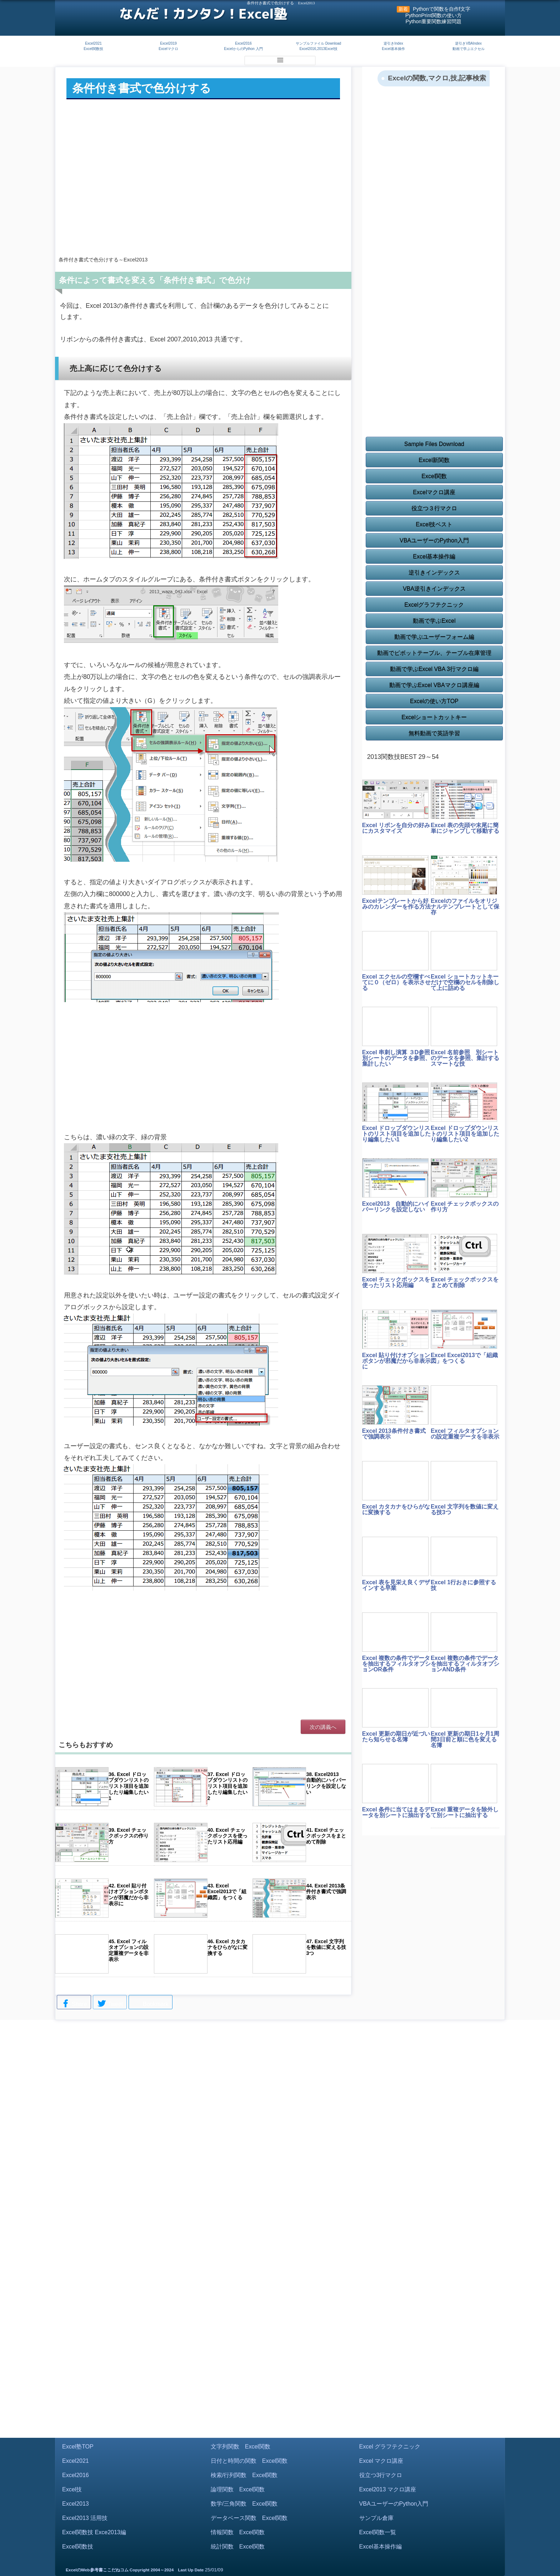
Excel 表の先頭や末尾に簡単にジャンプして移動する (465, 828)
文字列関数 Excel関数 (240, 2447)
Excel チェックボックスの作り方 (465, 1206)
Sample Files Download (434, 444)
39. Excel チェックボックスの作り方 (129, 1836)
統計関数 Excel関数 (238, 2547)
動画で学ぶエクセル (468, 49)
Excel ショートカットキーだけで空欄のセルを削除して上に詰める (465, 982)
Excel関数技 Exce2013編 (94, 2532)
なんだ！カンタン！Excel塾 (203, 13)
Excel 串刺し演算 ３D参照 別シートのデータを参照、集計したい (399, 1058)
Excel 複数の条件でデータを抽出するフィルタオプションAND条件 (465, 1663)
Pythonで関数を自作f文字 (441, 9)
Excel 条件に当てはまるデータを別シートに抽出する (396, 1812)
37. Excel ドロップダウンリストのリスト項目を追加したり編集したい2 (228, 1786)
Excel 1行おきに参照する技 (463, 1585)
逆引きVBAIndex (468, 43)
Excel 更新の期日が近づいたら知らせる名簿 (396, 1736)
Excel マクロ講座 (381, 2461)
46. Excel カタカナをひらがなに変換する (228, 1947)
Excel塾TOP (78, 2447)
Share (74, 2004)
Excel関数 (434, 476)
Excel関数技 (93, 49)
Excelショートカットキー (434, 717)
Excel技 (72, 2489)
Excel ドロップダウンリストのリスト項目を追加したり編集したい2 (465, 1133)
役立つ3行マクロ (380, 2475)
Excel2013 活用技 (85, 2518)
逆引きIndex (393, 43)
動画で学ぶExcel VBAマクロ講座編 (434, 685)
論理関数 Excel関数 (238, 2489)
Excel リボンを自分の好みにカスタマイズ (396, 828)
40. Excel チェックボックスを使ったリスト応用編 (228, 1836)
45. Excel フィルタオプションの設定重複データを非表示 (129, 1950)
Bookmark (150, 2003)
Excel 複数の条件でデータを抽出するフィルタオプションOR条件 (396, 1663)
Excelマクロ (168, 49)
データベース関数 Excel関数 (249, 2518)
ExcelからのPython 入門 (243, 49)
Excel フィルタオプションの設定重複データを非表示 (465, 1434)
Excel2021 (93, 43)
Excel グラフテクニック (390, 2447)
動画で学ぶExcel (434, 621)
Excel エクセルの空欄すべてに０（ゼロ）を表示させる (396, 982)
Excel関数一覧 (377, 2532)
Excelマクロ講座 (434, 492)
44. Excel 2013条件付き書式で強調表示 (326, 1892)
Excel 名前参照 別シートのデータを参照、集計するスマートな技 (465, 1058)
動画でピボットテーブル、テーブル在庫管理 (434, 653)
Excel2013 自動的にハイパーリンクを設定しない (396, 1206)
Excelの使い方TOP (434, 701)
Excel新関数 (434, 460)
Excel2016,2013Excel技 (318, 49)
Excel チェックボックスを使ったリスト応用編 (396, 1282)
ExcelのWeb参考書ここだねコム (97, 2569)
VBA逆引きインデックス (434, 589)
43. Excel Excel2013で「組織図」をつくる (227, 1892)
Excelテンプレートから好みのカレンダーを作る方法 (396, 904)
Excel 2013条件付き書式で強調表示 (394, 1434)
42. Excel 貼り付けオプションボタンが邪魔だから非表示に (129, 1894)
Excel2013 (75, 2504)
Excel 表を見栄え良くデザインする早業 (396, 1585)
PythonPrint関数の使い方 (433, 15)
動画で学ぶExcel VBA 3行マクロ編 (434, 669)
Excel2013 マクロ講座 (387, 2489)
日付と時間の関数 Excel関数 (249, 2461)
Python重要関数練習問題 (434, 21)
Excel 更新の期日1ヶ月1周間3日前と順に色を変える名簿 (465, 1739)
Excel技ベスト (434, 524)
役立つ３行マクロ (434, 508)
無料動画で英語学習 (434, 733)
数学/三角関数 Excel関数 (244, 2504)
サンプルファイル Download (318, 43)
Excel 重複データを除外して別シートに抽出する (465, 1812)
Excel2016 (243, 43)
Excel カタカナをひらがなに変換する (396, 1509)
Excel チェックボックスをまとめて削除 (465, 1282)
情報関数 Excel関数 (238, 2532)
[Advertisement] (203, 193)
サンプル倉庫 (376, 2518)
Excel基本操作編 (434, 557)
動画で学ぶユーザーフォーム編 (434, 637)
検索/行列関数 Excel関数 (244, 2475)
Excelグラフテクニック (434, 605)
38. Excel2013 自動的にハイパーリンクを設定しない (326, 1783)
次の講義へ (323, 1727)
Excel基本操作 (393, 49)
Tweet (110, 2004)
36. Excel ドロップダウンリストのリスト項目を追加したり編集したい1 (129, 1786)
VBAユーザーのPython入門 (434, 540)
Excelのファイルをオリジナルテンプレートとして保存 (465, 906)
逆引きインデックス (434, 573)
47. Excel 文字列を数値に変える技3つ (326, 1947)
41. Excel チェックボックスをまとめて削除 (326, 1836)
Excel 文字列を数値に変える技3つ (465, 1509)
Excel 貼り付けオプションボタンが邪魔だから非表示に (396, 1361)
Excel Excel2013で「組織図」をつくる (464, 1358)
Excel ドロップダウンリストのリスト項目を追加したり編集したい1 (396, 1133)
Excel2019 (168, 43)
